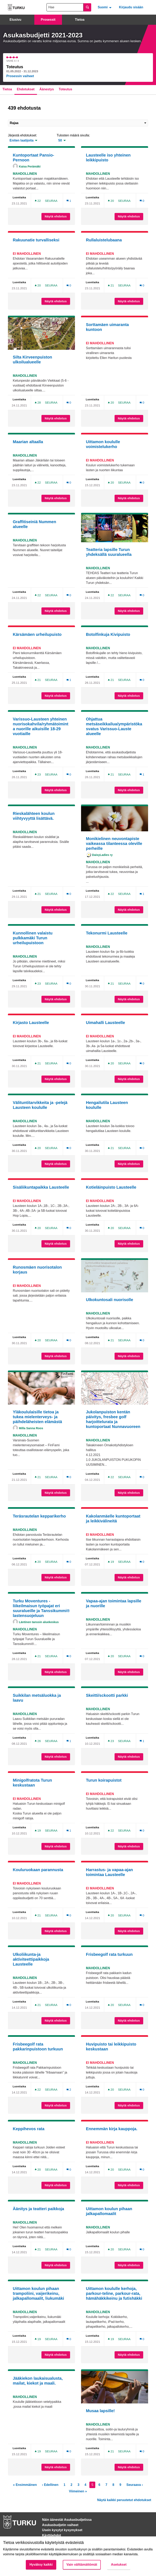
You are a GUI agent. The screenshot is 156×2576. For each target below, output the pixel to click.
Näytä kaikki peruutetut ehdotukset (124, 2500)
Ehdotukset (26, 89)
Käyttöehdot (51, 2535)
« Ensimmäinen (25, 2484)
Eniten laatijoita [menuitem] (22, 140)
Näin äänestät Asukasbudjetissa (67, 2519)
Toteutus (65, 89)
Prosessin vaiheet (20, 76)
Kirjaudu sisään (131, 7)
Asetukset (118, 2564)
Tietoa (79, 19)
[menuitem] (105, 7)
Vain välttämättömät (81, 2564)
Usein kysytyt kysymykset (62, 2530)
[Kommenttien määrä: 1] (69, 200)
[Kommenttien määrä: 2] (69, 2089)
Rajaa (78, 123)
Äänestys (46, 89)
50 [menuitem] (60, 140)
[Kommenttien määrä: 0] (142, 200)
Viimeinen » (78, 2491)
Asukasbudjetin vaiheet (60, 2525)
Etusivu (15, 19)
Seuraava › (134, 2484)
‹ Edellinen (50, 2484)
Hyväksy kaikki (41, 2564)
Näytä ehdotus (57, 216)
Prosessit (48, 19)
